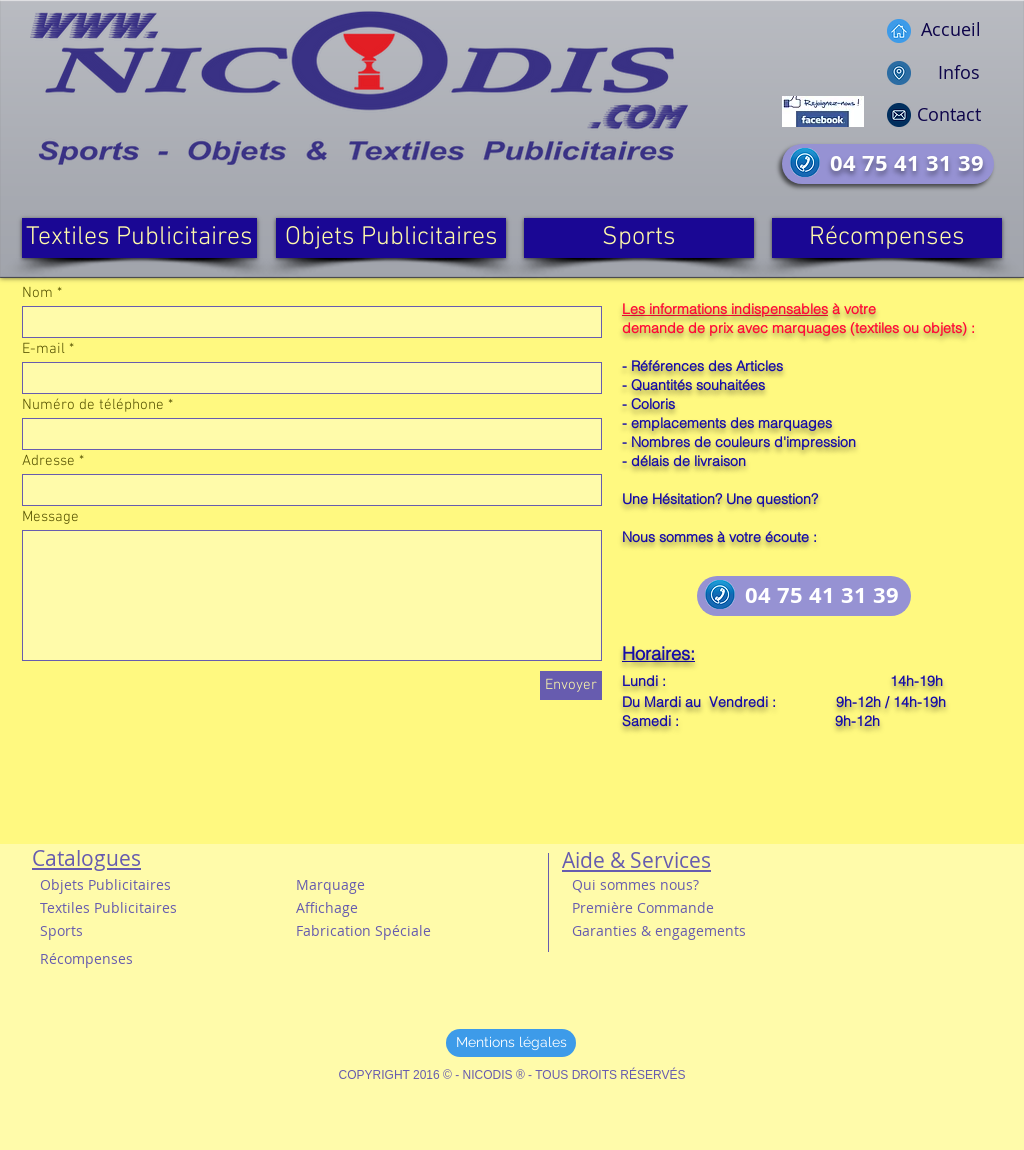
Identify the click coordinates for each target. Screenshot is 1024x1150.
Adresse (48, 461)
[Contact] (928, 114)
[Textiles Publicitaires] (139, 238)
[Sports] (639, 238)
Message (50, 517)
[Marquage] (336, 884)
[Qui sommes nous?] (647, 884)
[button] (119, 907)
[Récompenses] (887, 238)
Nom (37, 293)
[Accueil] (928, 29)
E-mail (43, 349)
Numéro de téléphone (93, 405)
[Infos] (926, 72)
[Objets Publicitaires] (391, 238)
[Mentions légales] (511, 1043)
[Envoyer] (571, 685)
